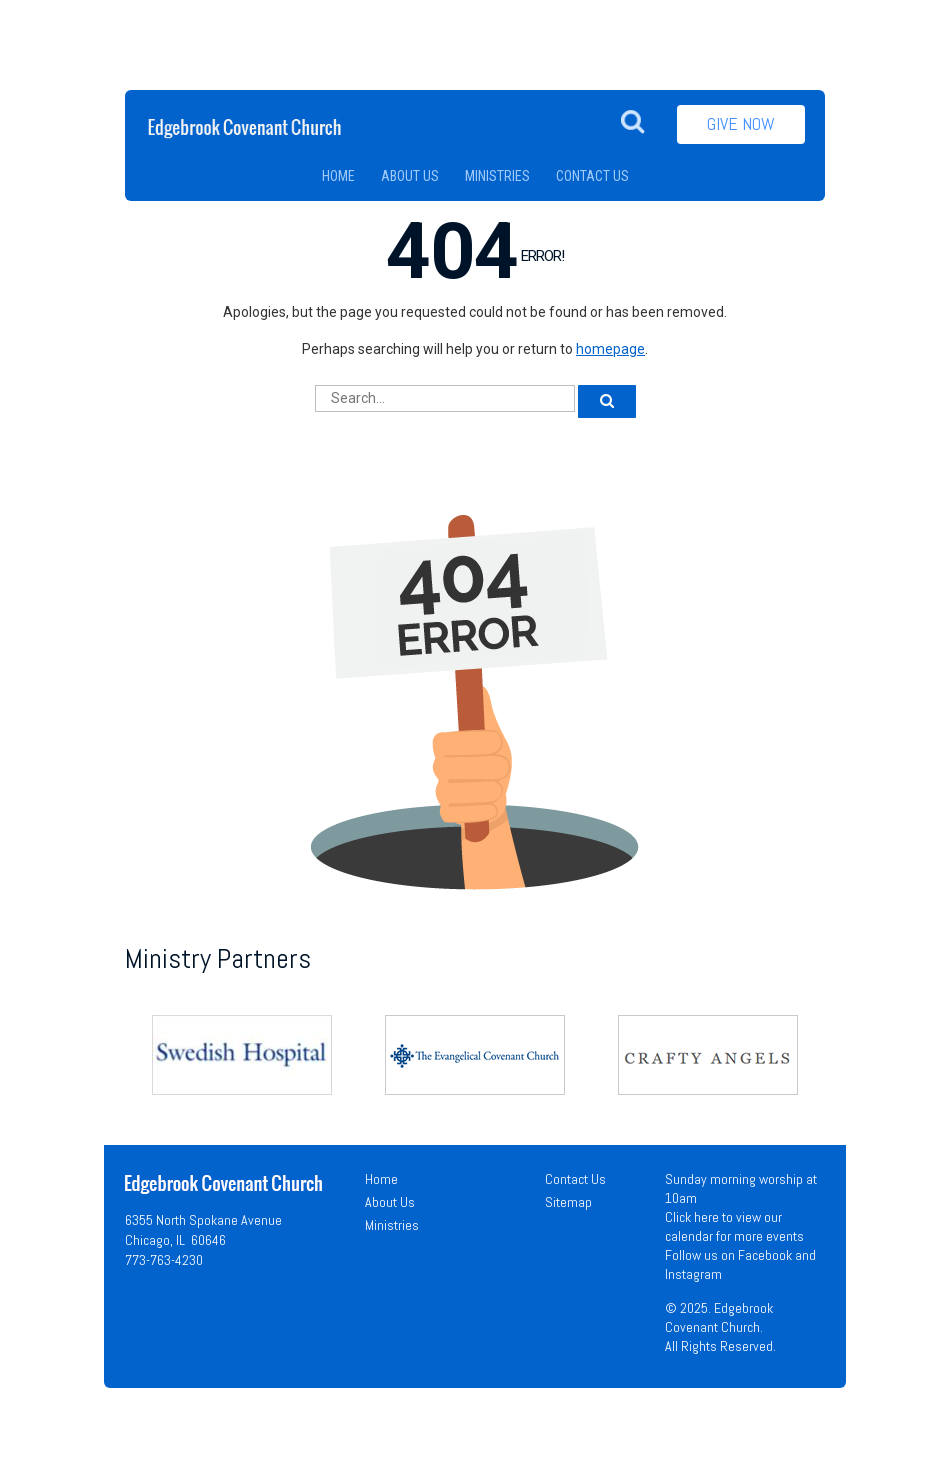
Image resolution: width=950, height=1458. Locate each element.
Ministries (392, 1225)
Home (381, 1179)
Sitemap (568, 1202)
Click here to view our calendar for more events (734, 1226)
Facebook (765, 1255)
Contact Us (575, 1179)
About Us (390, 1202)
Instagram (693, 1274)
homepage (610, 349)
